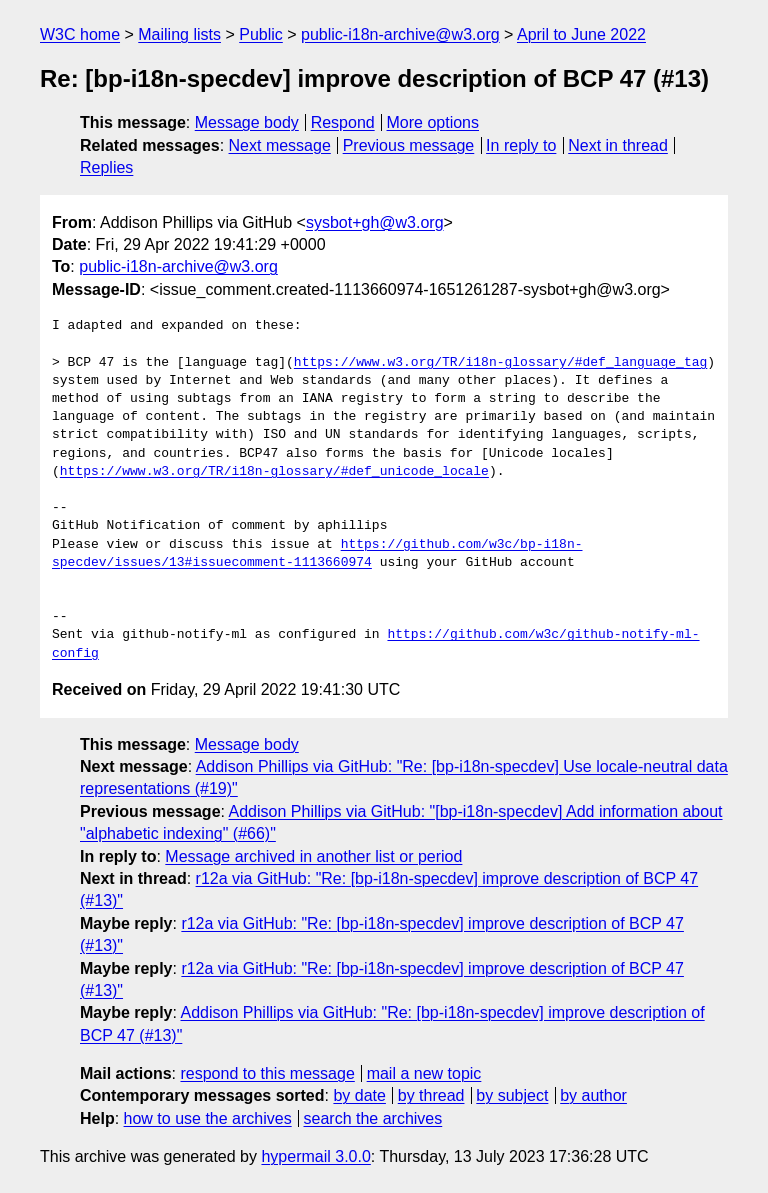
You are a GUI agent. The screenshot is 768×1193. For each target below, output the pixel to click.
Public (261, 34)
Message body (247, 122)
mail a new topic (424, 1073)
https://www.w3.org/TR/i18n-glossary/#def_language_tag (500, 363)
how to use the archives (208, 1118)
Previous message (409, 145)
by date (359, 1095)
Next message (280, 145)
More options (433, 122)
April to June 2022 (581, 34)
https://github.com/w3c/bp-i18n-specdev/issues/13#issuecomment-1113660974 (317, 554)
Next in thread (618, 145)
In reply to (521, 145)
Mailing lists (179, 34)
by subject (512, 1095)
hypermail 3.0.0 (315, 1156)
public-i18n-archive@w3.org (400, 34)
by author (593, 1095)
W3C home (80, 34)
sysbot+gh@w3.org (375, 222)
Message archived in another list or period (313, 856)
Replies (106, 167)
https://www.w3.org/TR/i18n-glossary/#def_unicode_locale (274, 472)
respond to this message (267, 1073)
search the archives (373, 1118)
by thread (431, 1095)
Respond (343, 122)
